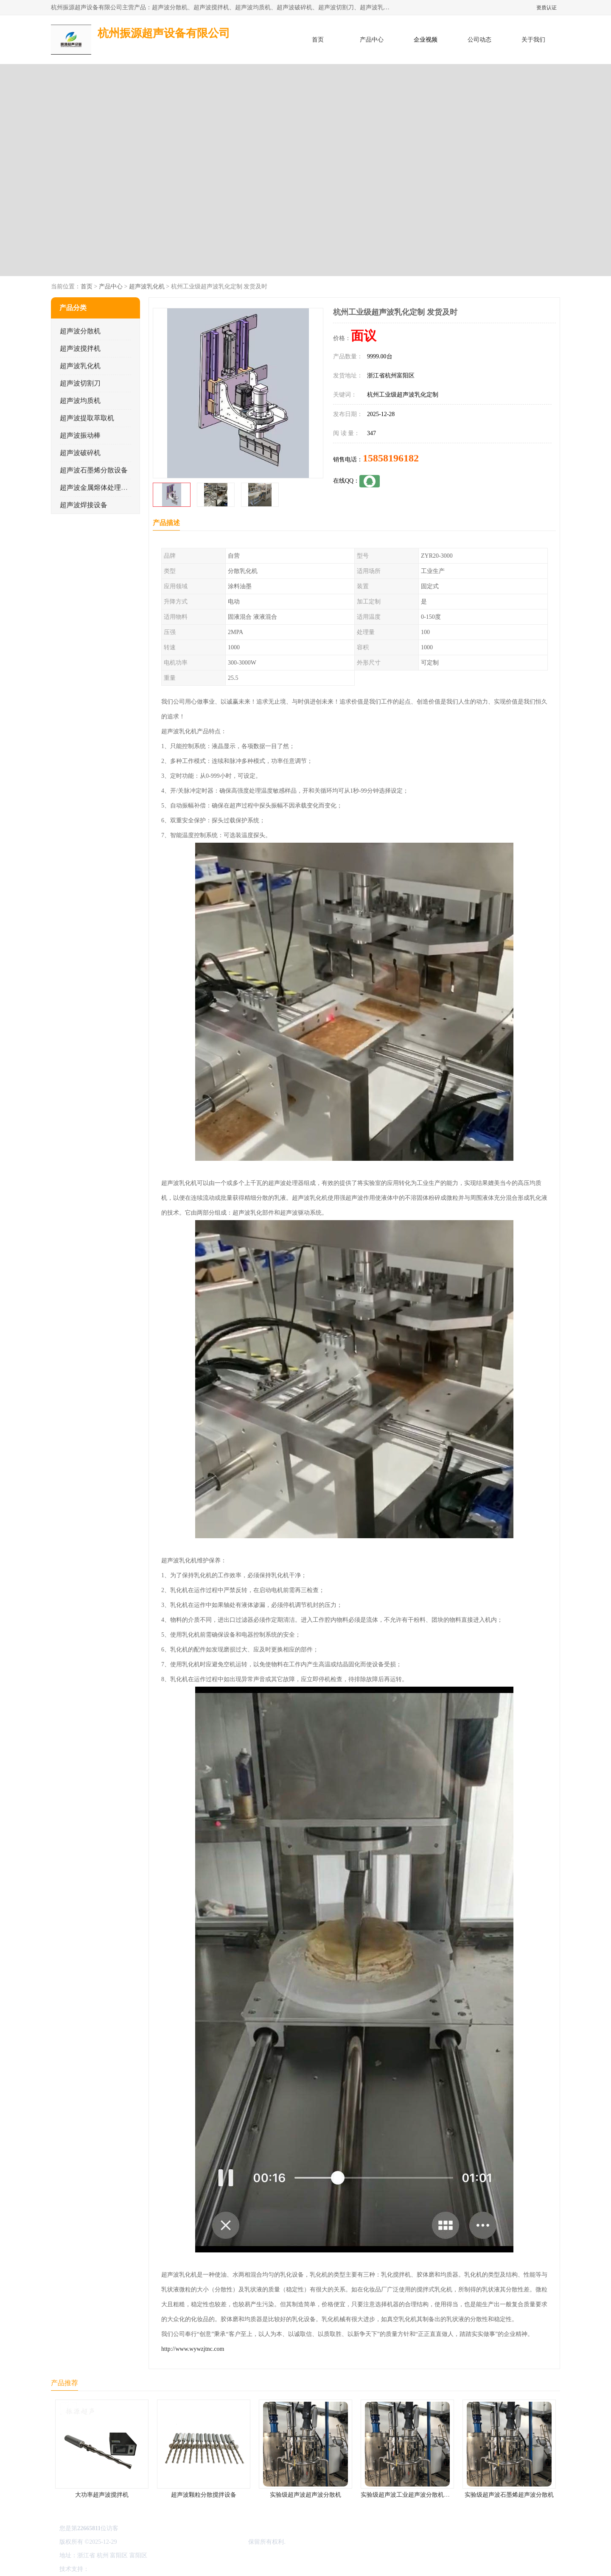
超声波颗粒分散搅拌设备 (203, 2495)
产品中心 (372, 39)
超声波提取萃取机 (87, 418)
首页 (318, 39)
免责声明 (134, 2569)
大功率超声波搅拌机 (102, 2495)
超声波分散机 (80, 331)
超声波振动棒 (80, 435)
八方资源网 (106, 2569)
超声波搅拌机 (80, 348)
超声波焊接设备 (83, 504)
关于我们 (533, 39)
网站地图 (190, 2569)
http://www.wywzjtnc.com (192, 2349)
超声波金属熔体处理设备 (97, 487)
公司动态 (479, 39)
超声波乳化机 (147, 286)
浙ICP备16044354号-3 (146, 2542)
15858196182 (391, 458)
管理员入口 (162, 2569)
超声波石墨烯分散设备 (94, 470)
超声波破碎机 (80, 452)
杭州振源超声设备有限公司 (211, 2542)
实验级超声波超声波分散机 (305, 2495)
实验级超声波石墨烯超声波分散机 (509, 2495)
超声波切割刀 (80, 383)
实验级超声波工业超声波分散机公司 (408, 2495)
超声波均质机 (80, 400)
